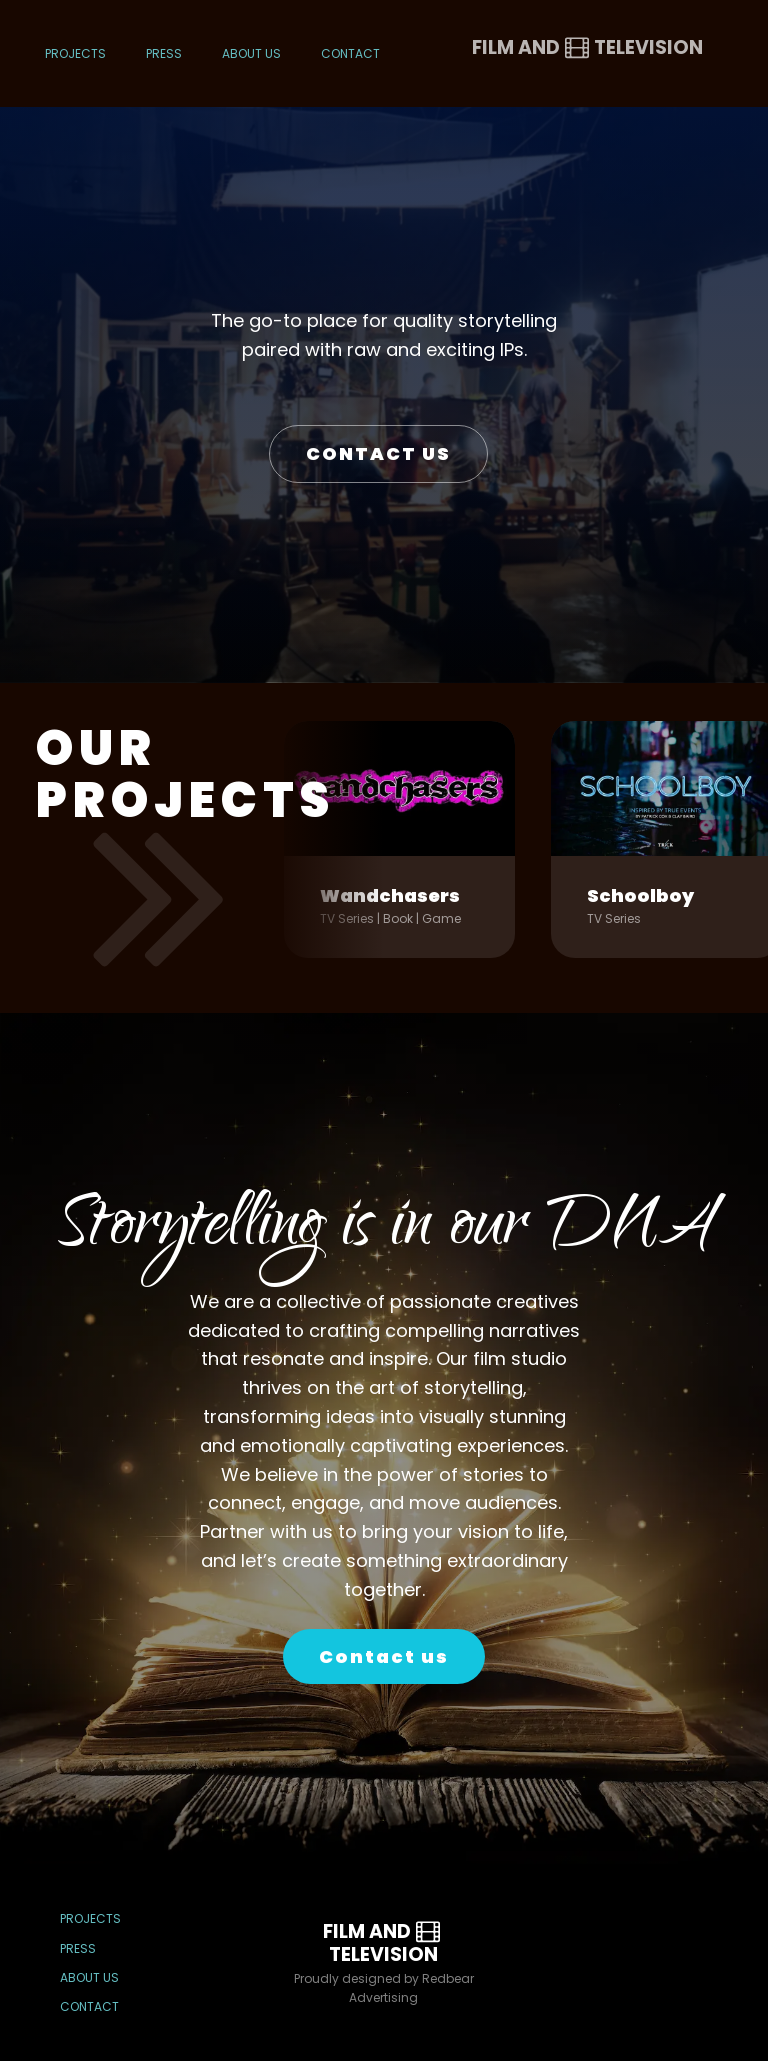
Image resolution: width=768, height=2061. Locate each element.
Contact (350, 53)
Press (164, 53)
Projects (75, 53)
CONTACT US (378, 453)
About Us (251, 53)
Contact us (384, 1656)
